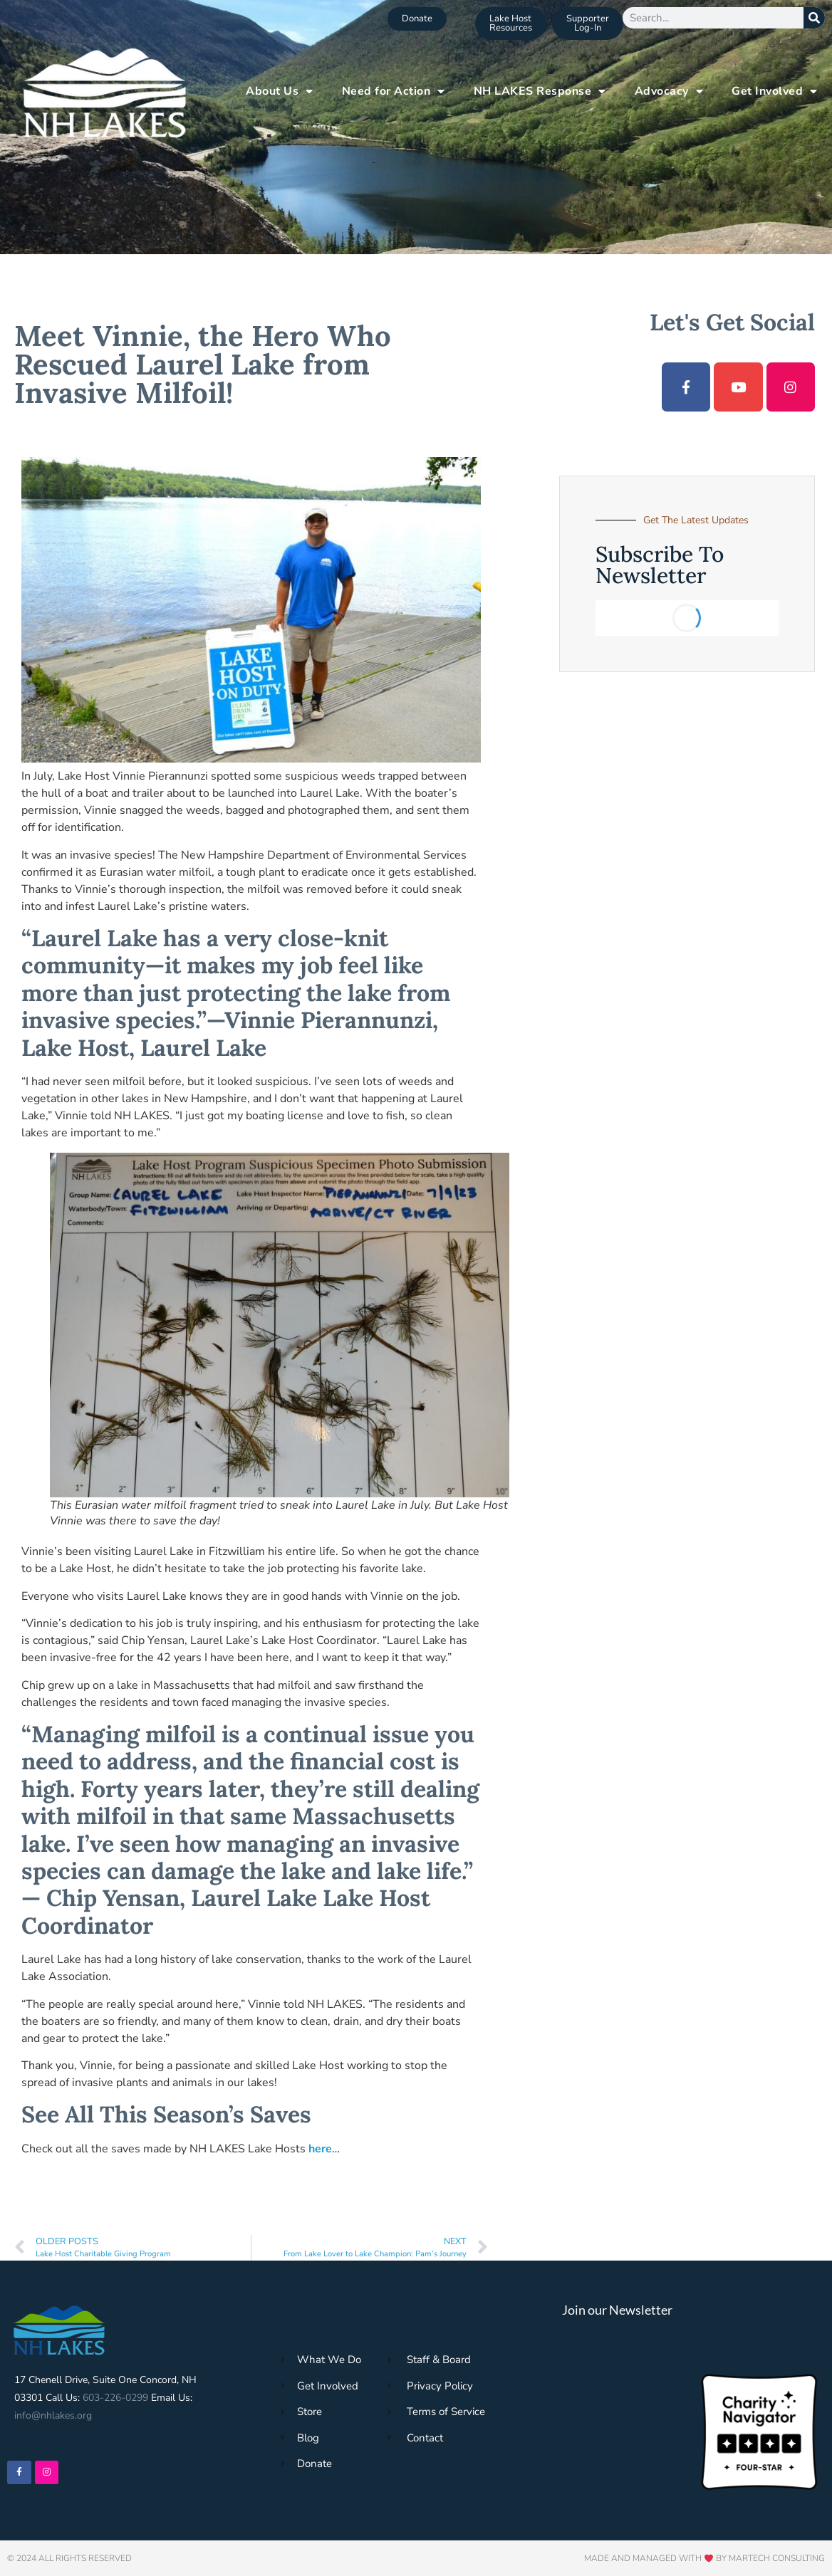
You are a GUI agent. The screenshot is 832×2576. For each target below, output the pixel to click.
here (320, 2149)
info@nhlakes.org (53, 2415)
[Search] (814, 17)
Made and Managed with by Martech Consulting (704, 2558)
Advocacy (669, 91)
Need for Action (393, 91)
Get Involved (775, 91)
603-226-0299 (115, 2397)
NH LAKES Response (540, 91)
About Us (279, 91)
